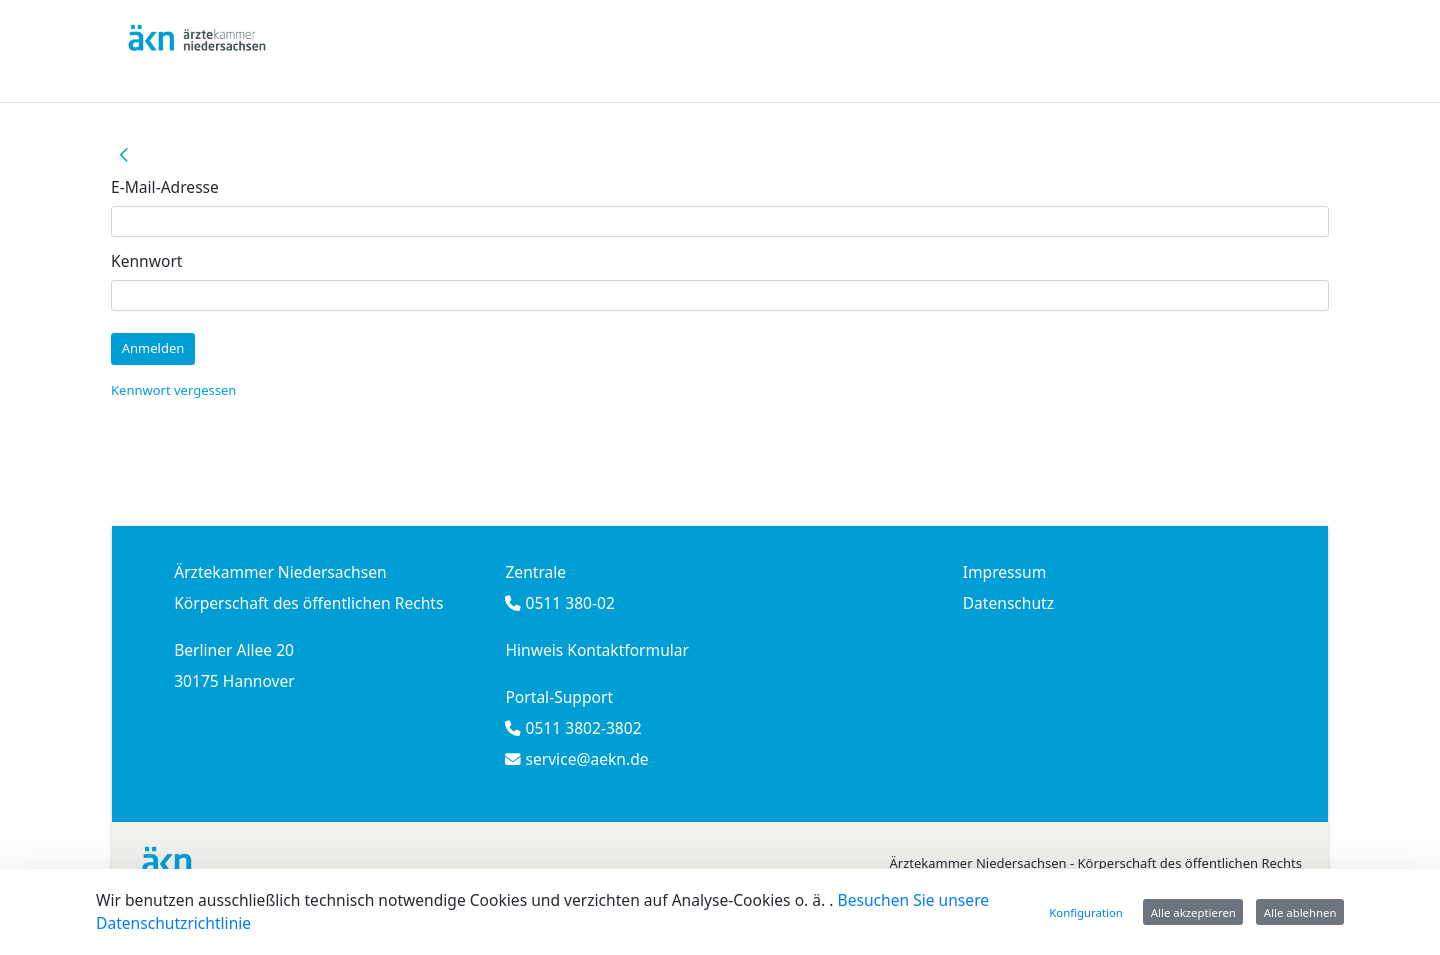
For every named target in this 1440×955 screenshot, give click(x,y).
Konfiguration (1086, 912)
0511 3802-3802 (581, 728)
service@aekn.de (584, 759)
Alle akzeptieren (1193, 912)
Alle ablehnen (1300, 912)
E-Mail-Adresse (165, 187)
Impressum (1005, 572)
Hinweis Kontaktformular (597, 650)
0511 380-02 (567, 603)
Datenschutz (1008, 603)
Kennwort (146, 261)
